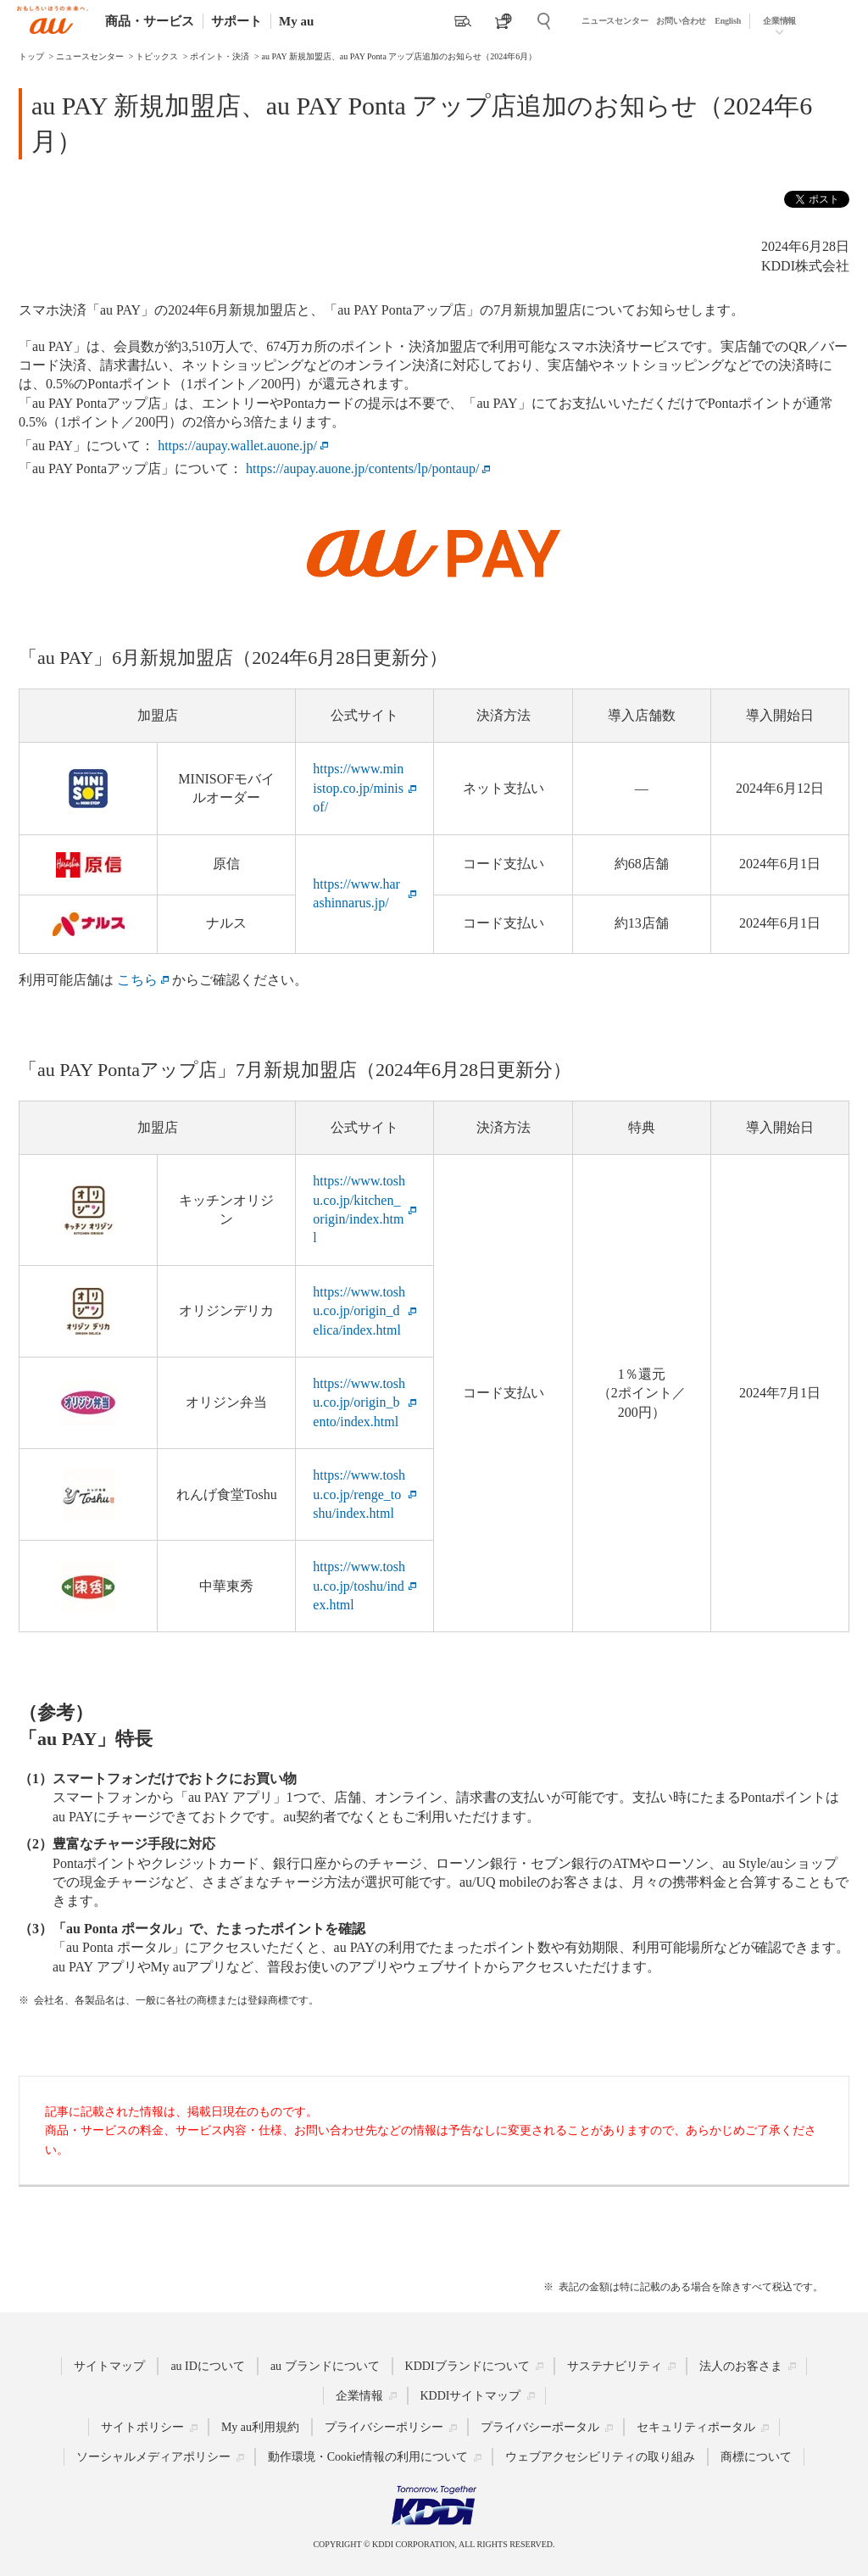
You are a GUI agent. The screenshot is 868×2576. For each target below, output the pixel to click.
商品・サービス (149, 21)
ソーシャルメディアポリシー (153, 2457)
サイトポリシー (142, 2427)
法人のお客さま (740, 2366)
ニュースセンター (614, 20)
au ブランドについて (325, 2366)
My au (296, 21)
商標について (756, 2457)
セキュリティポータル (696, 2427)
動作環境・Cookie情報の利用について (368, 2457)
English (728, 20)
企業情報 (779, 20)
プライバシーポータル (540, 2427)
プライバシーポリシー (384, 2427)
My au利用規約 (260, 2427)
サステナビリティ (614, 2366)
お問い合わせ (681, 20)
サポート (236, 21)
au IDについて (207, 2366)
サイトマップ (109, 2366)
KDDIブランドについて (467, 2366)
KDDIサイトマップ (470, 2395)
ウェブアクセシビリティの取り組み (600, 2457)
